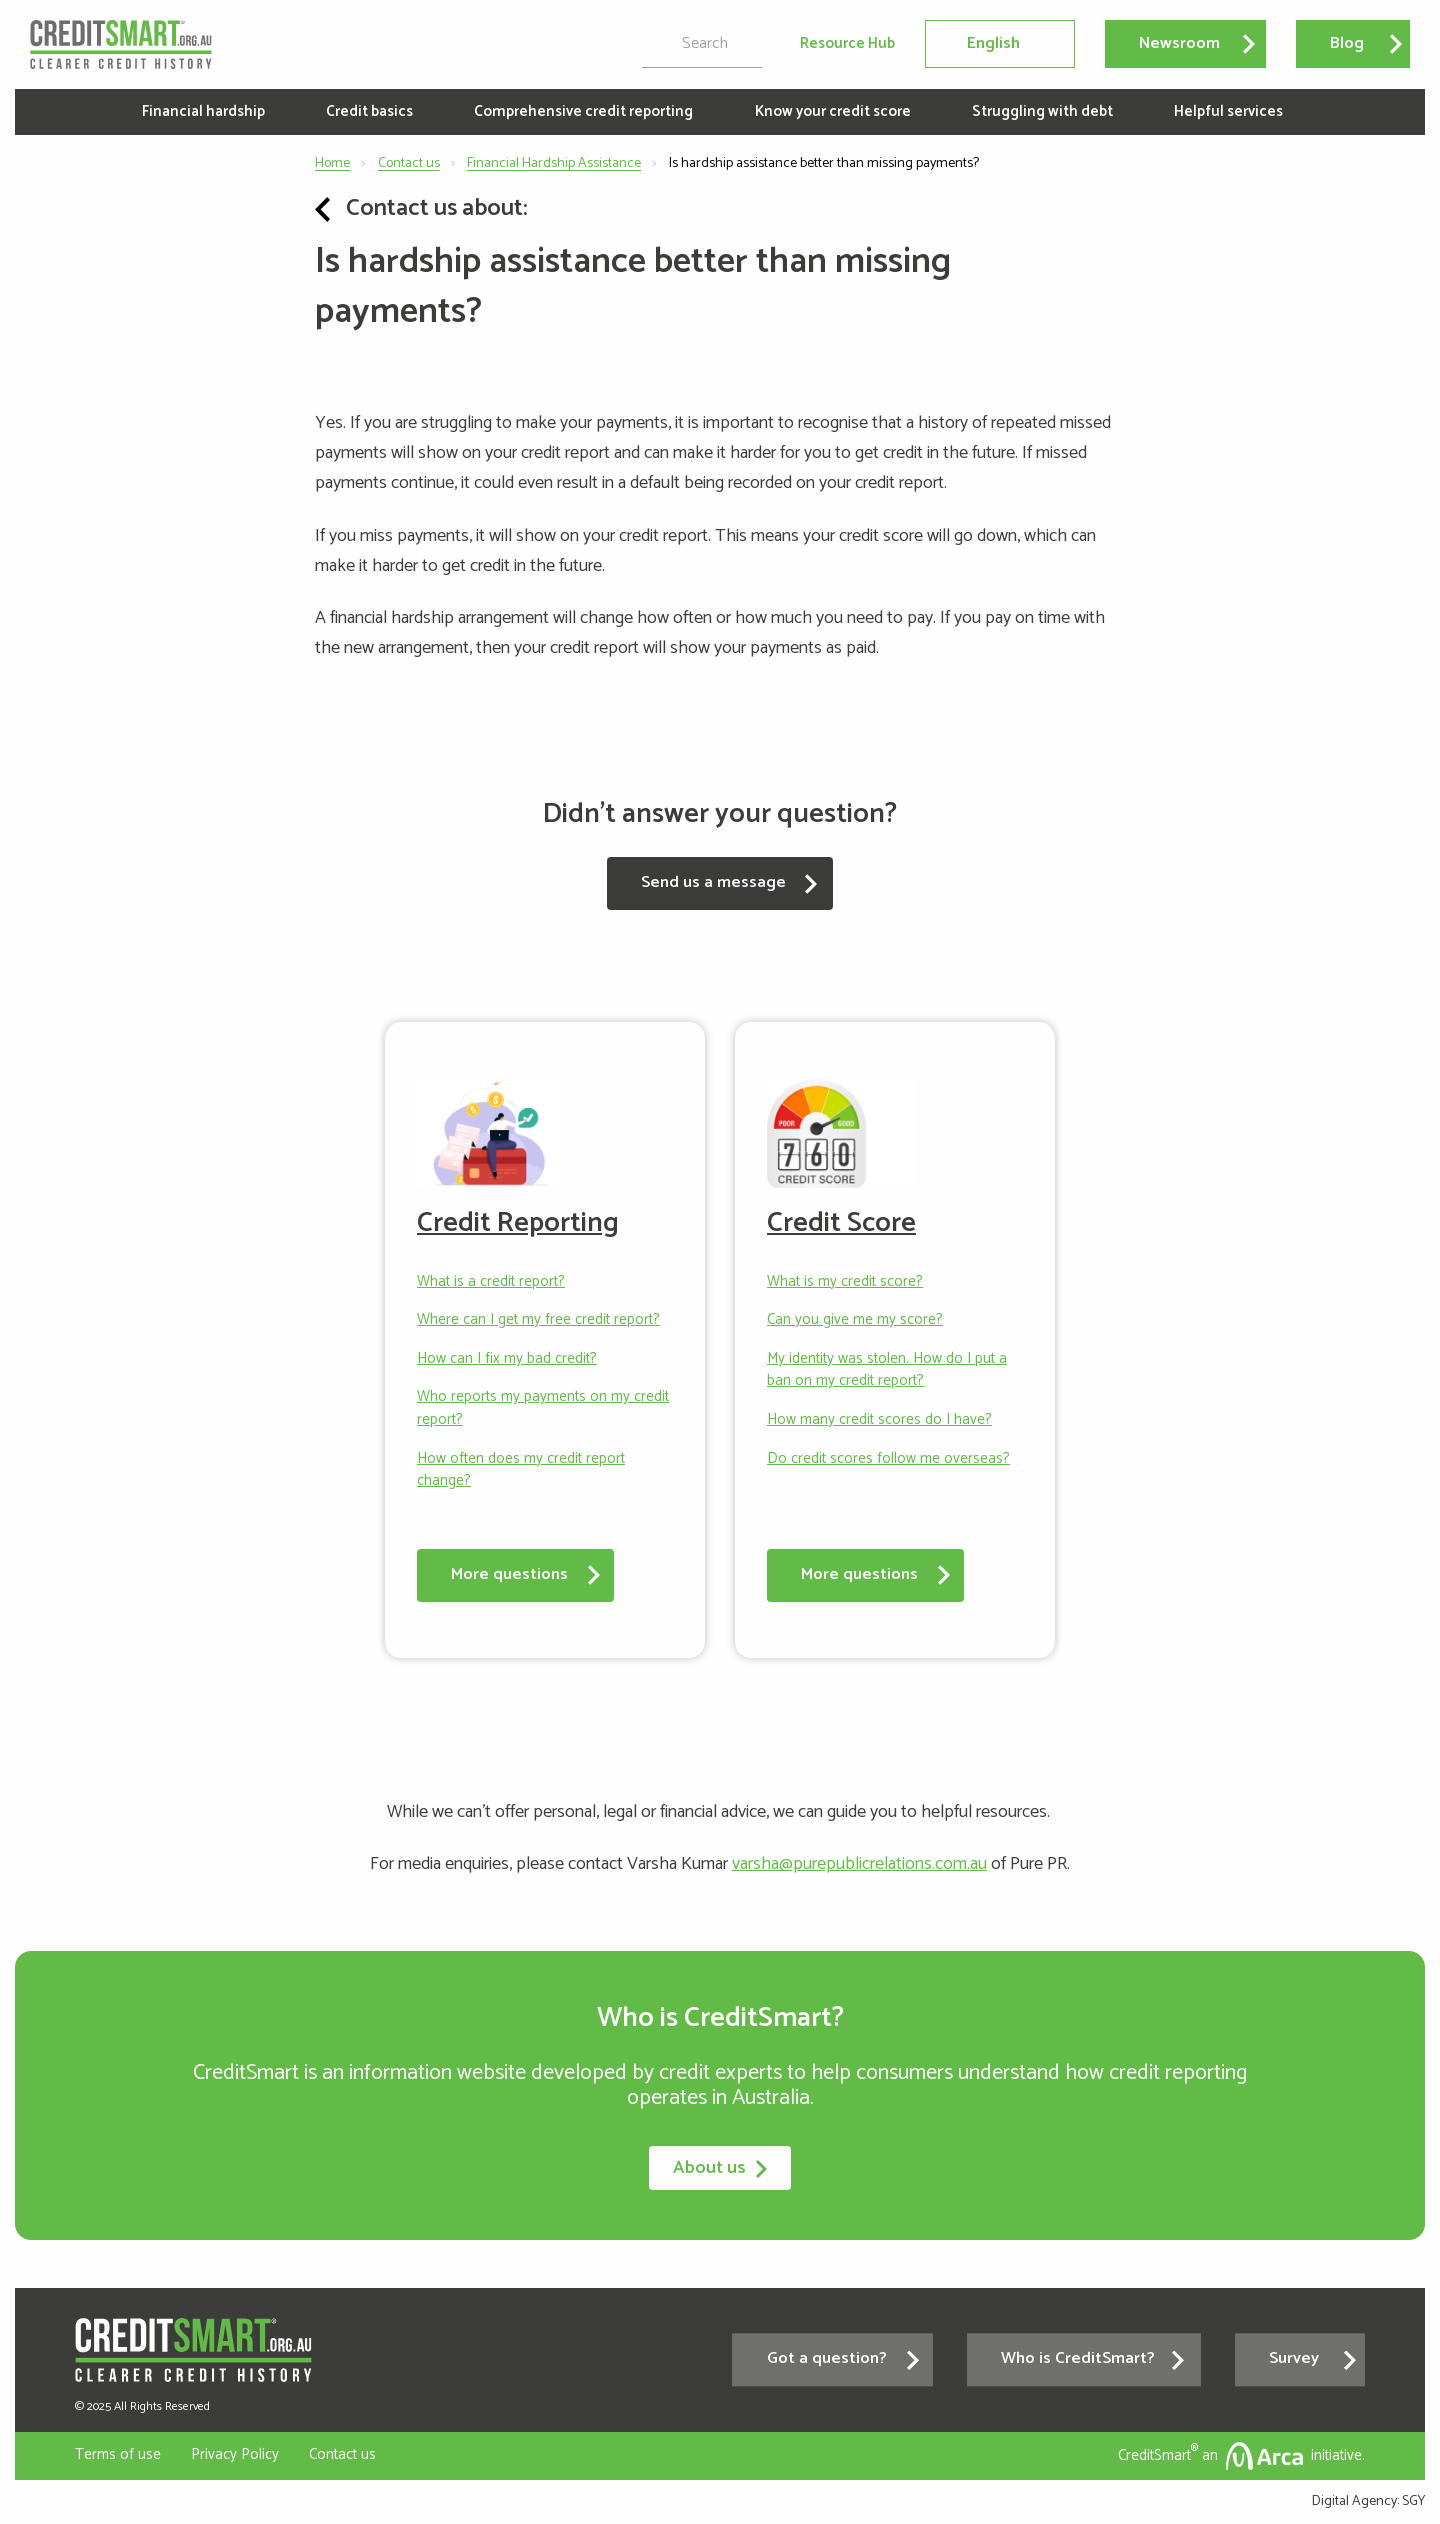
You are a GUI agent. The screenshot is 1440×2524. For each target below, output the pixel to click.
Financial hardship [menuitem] (203, 111)
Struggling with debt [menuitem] (1042, 111)
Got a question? (827, 2359)
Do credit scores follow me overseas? (888, 1459)
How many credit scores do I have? (879, 1420)
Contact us (409, 163)
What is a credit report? (491, 1282)
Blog (1347, 43)
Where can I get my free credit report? (538, 1320)
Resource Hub (847, 44)
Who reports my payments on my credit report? (543, 1408)
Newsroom (1179, 43)
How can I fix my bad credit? (507, 1359)
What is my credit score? (845, 1282)
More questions (509, 1574)
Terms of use (118, 2454)
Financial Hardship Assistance (554, 163)
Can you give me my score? (855, 1320)
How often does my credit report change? (521, 1470)
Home (332, 163)
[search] (702, 44)
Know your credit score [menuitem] (833, 111)
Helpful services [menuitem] (1228, 111)
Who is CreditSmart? (1078, 2359)
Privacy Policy (235, 2454)
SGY (1413, 2501)
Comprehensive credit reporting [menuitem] (583, 111)
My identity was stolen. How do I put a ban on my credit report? (887, 1370)
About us (720, 2168)
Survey (1294, 2359)
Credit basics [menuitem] (369, 111)
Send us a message (713, 882)
